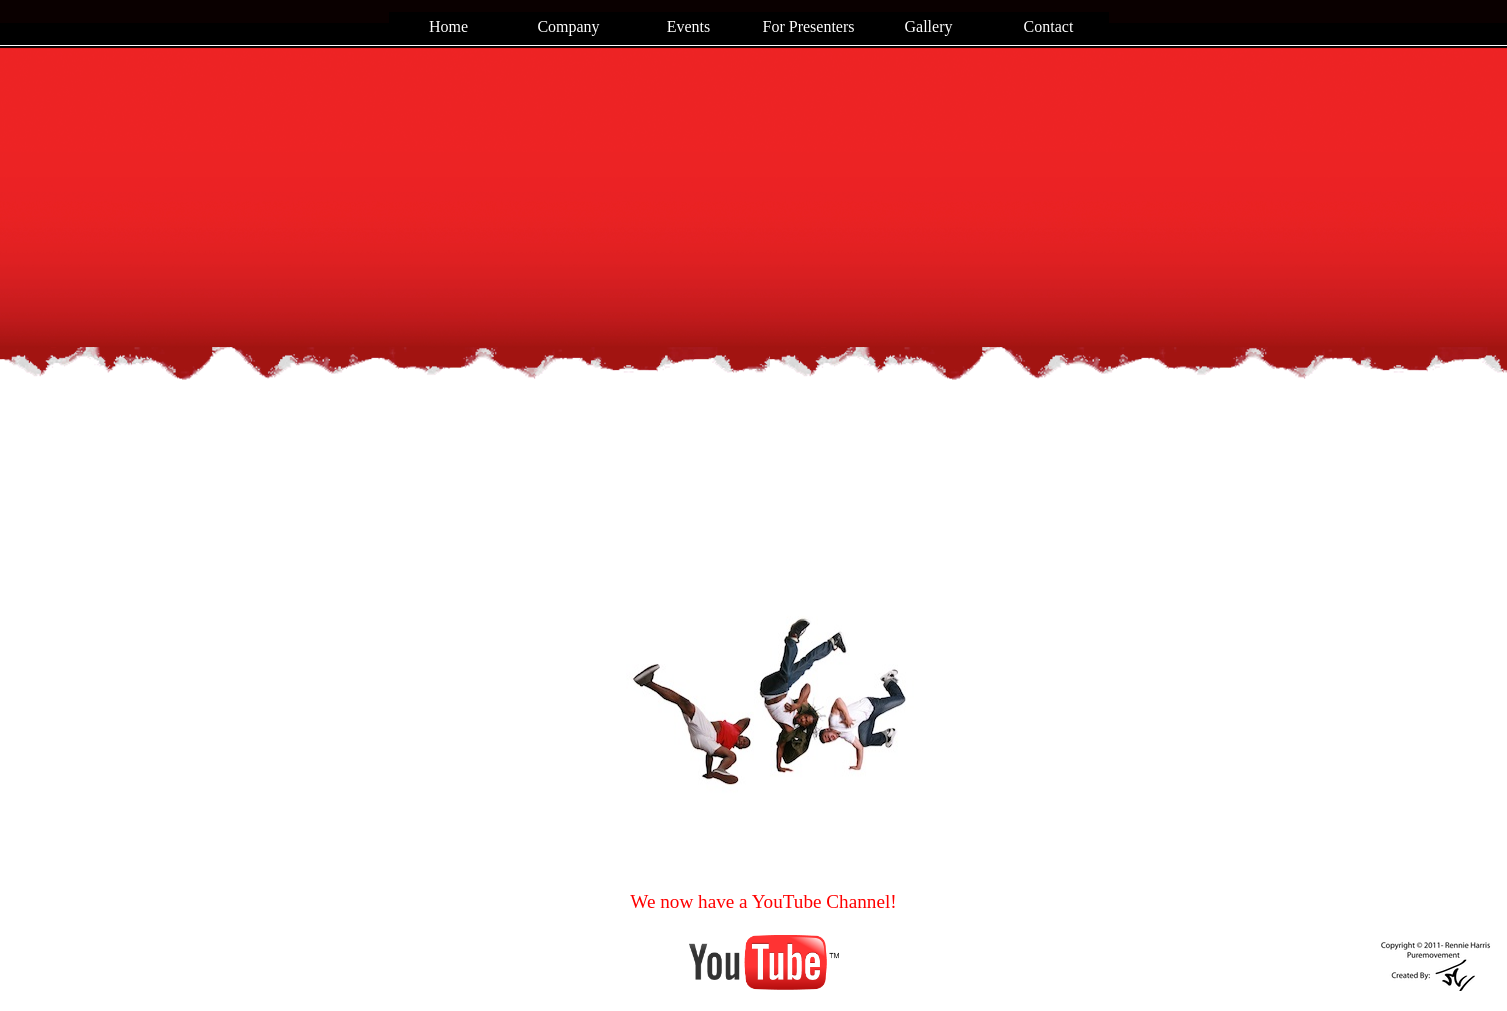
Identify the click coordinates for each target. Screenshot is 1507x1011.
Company (568, 26)
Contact (1049, 26)
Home (448, 26)
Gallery (929, 26)
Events (689, 26)
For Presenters (809, 26)
